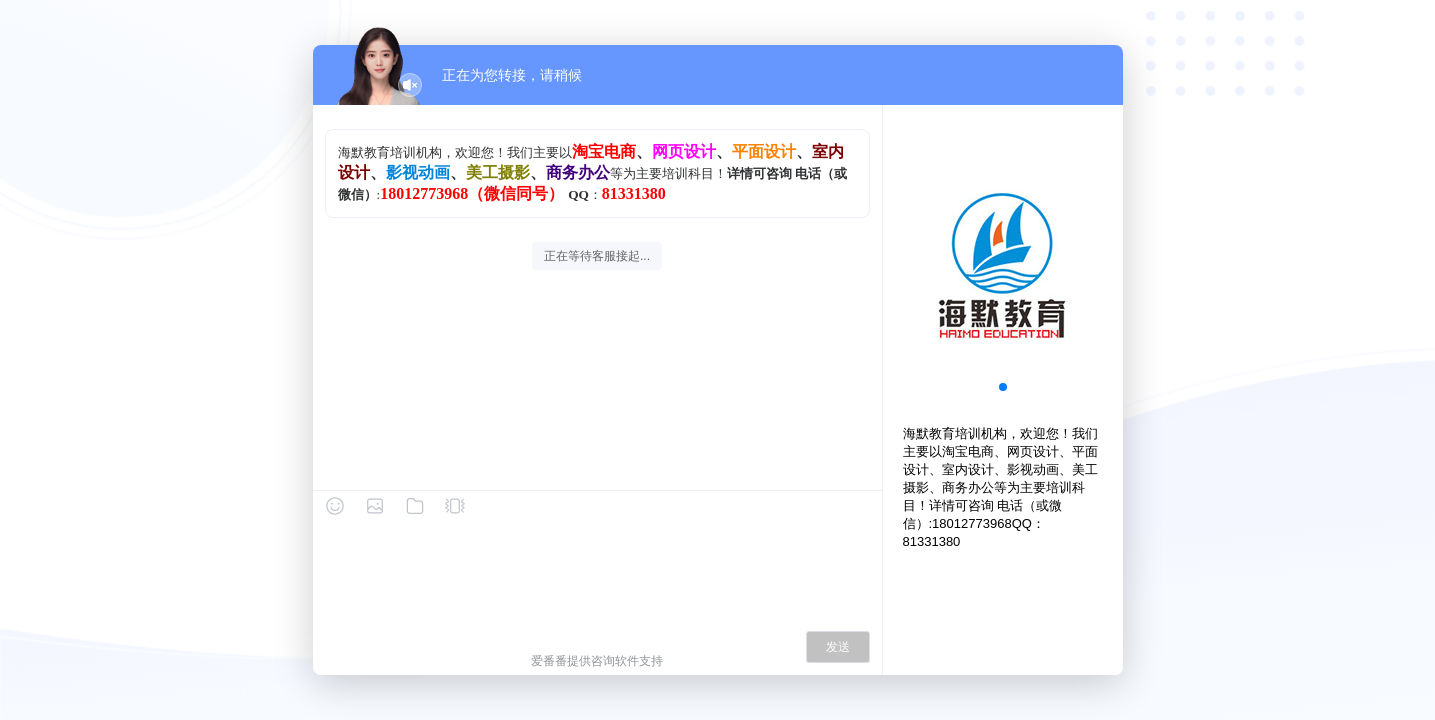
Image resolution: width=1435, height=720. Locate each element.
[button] (1003, 387)
